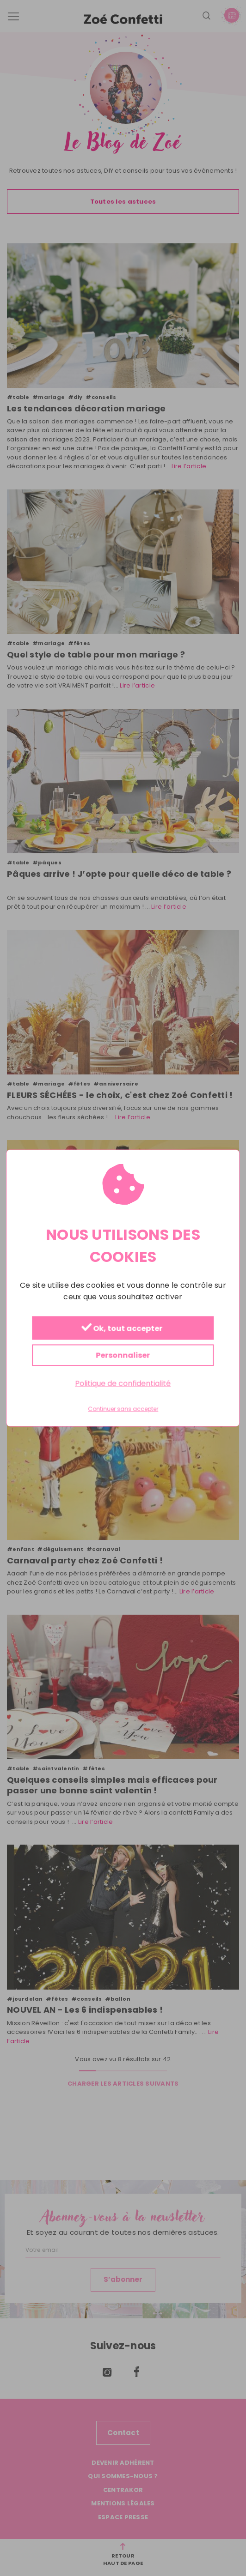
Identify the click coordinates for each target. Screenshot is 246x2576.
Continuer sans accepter (123, 1409)
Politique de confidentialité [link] (123, 1383)
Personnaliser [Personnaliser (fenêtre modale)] (123, 1355)
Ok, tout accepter (121, 1328)
